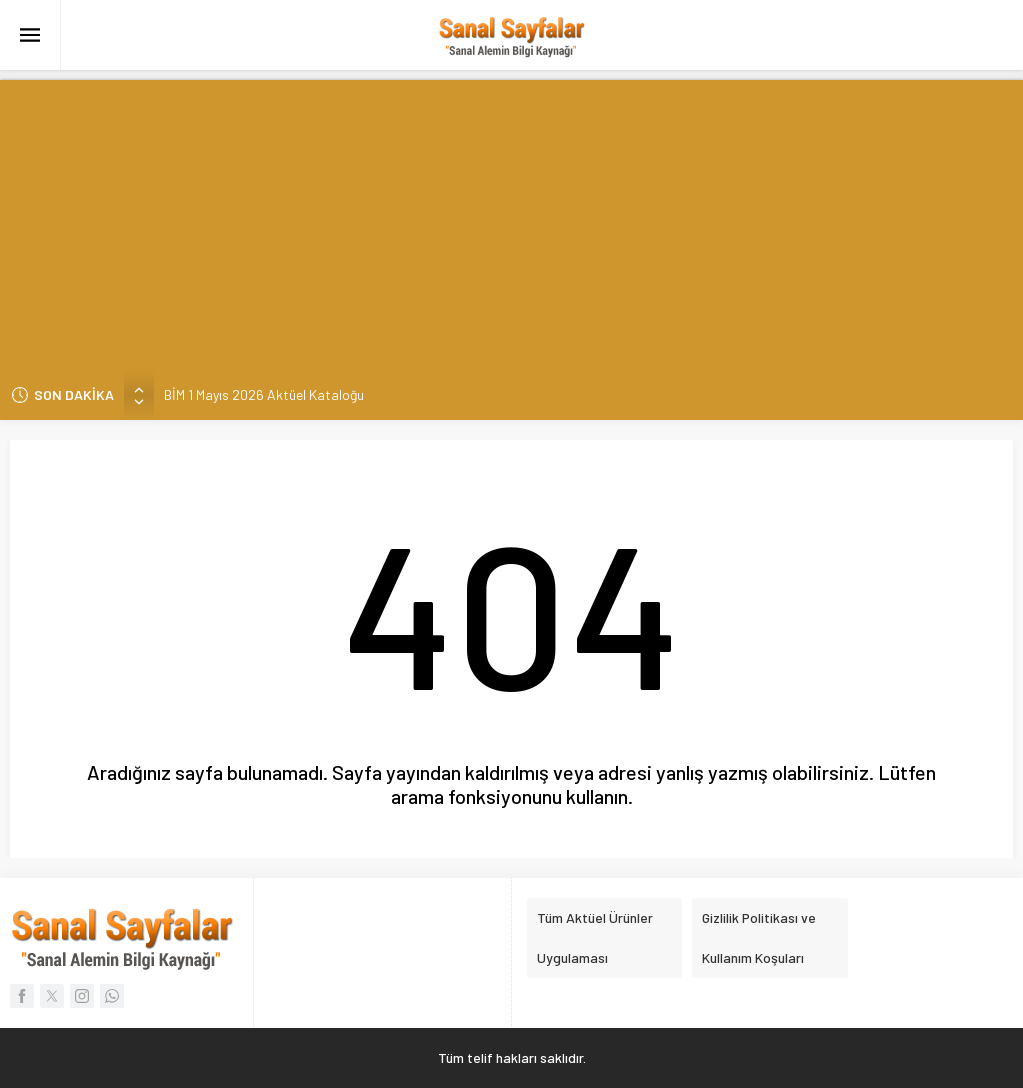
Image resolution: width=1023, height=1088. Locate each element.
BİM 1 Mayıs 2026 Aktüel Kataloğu (264, 394)
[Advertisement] (511, 220)
